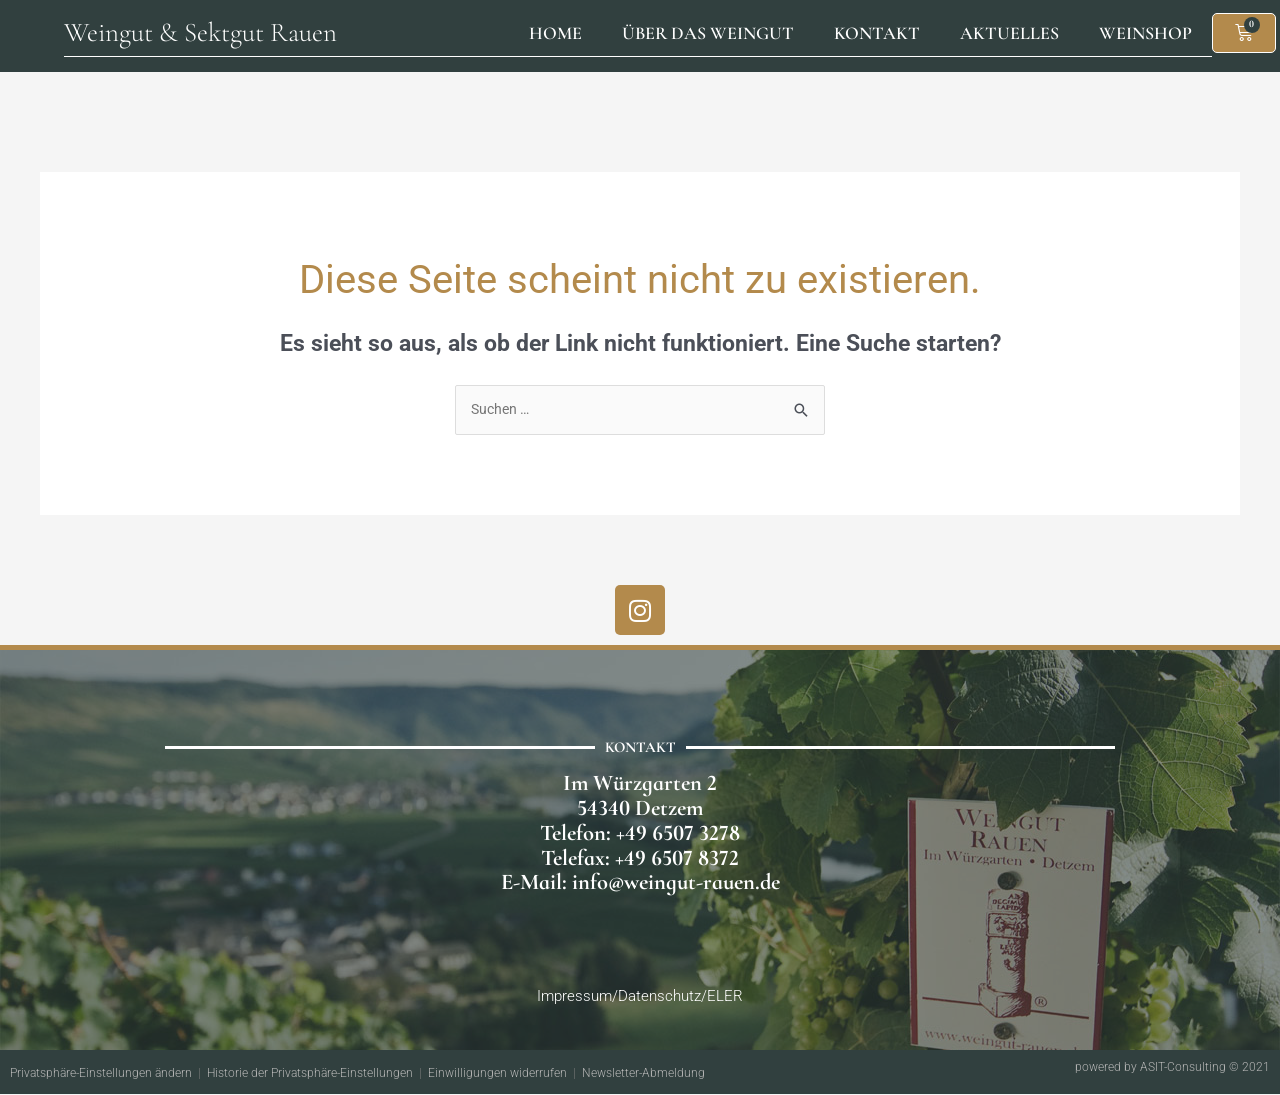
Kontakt (877, 33)
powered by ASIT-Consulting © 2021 (1172, 1068)
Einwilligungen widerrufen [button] (497, 1074)
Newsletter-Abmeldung (643, 1074)
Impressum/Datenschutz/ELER (640, 996)
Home (555, 33)
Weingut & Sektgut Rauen (200, 32)
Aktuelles (1009, 33)
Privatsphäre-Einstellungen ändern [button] (101, 1074)
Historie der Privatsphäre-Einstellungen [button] (310, 1074)
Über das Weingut (708, 33)
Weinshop (1145, 33)
